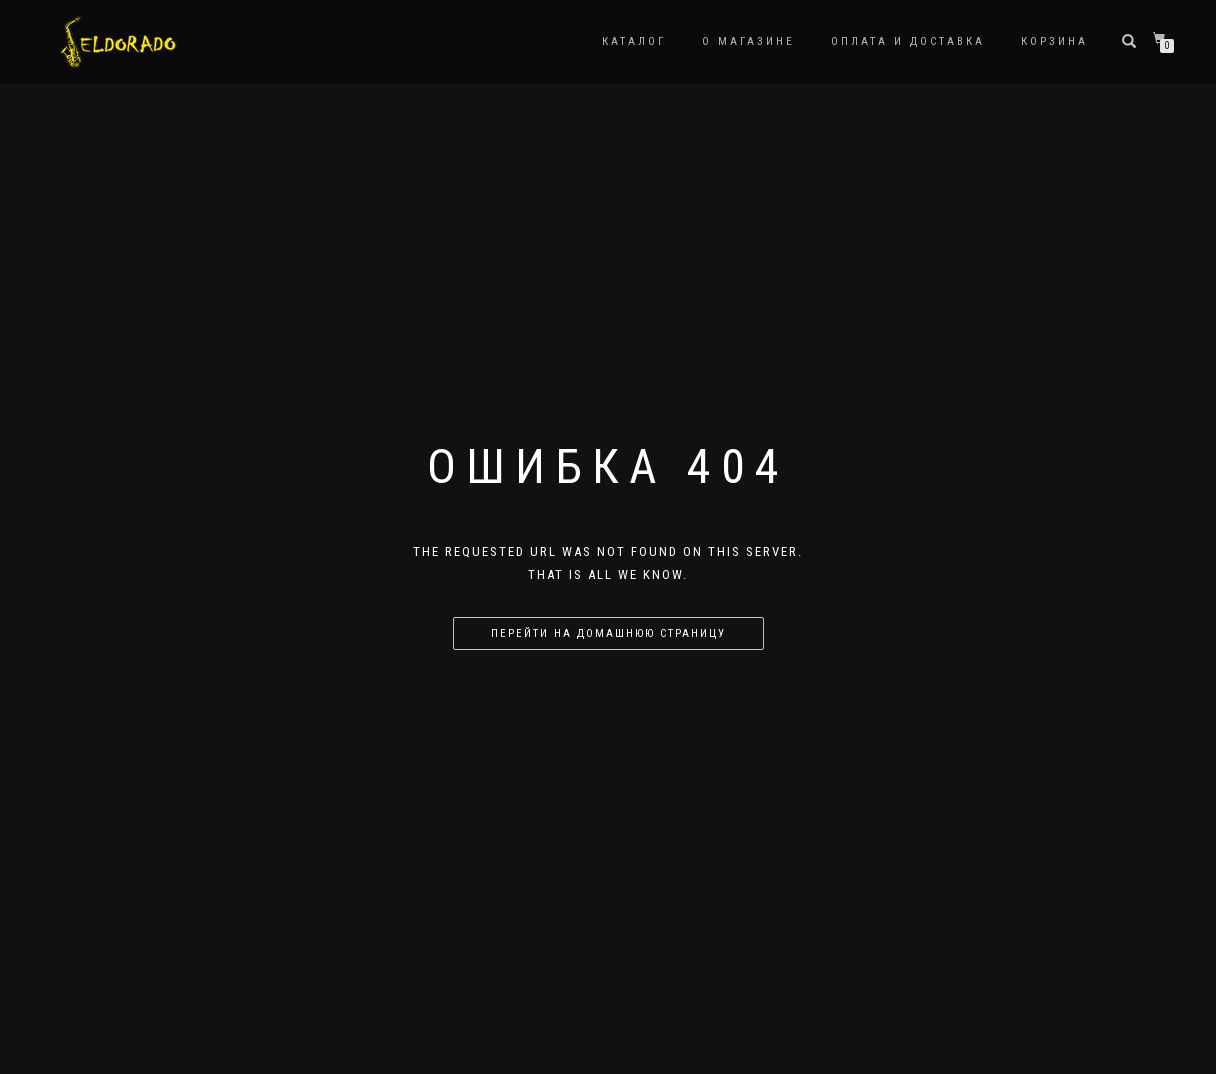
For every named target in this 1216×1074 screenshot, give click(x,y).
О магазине (748, 41)
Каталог (634, 41)
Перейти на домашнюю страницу (608, 633)
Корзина (1054, 41)
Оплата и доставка (908, 41)
